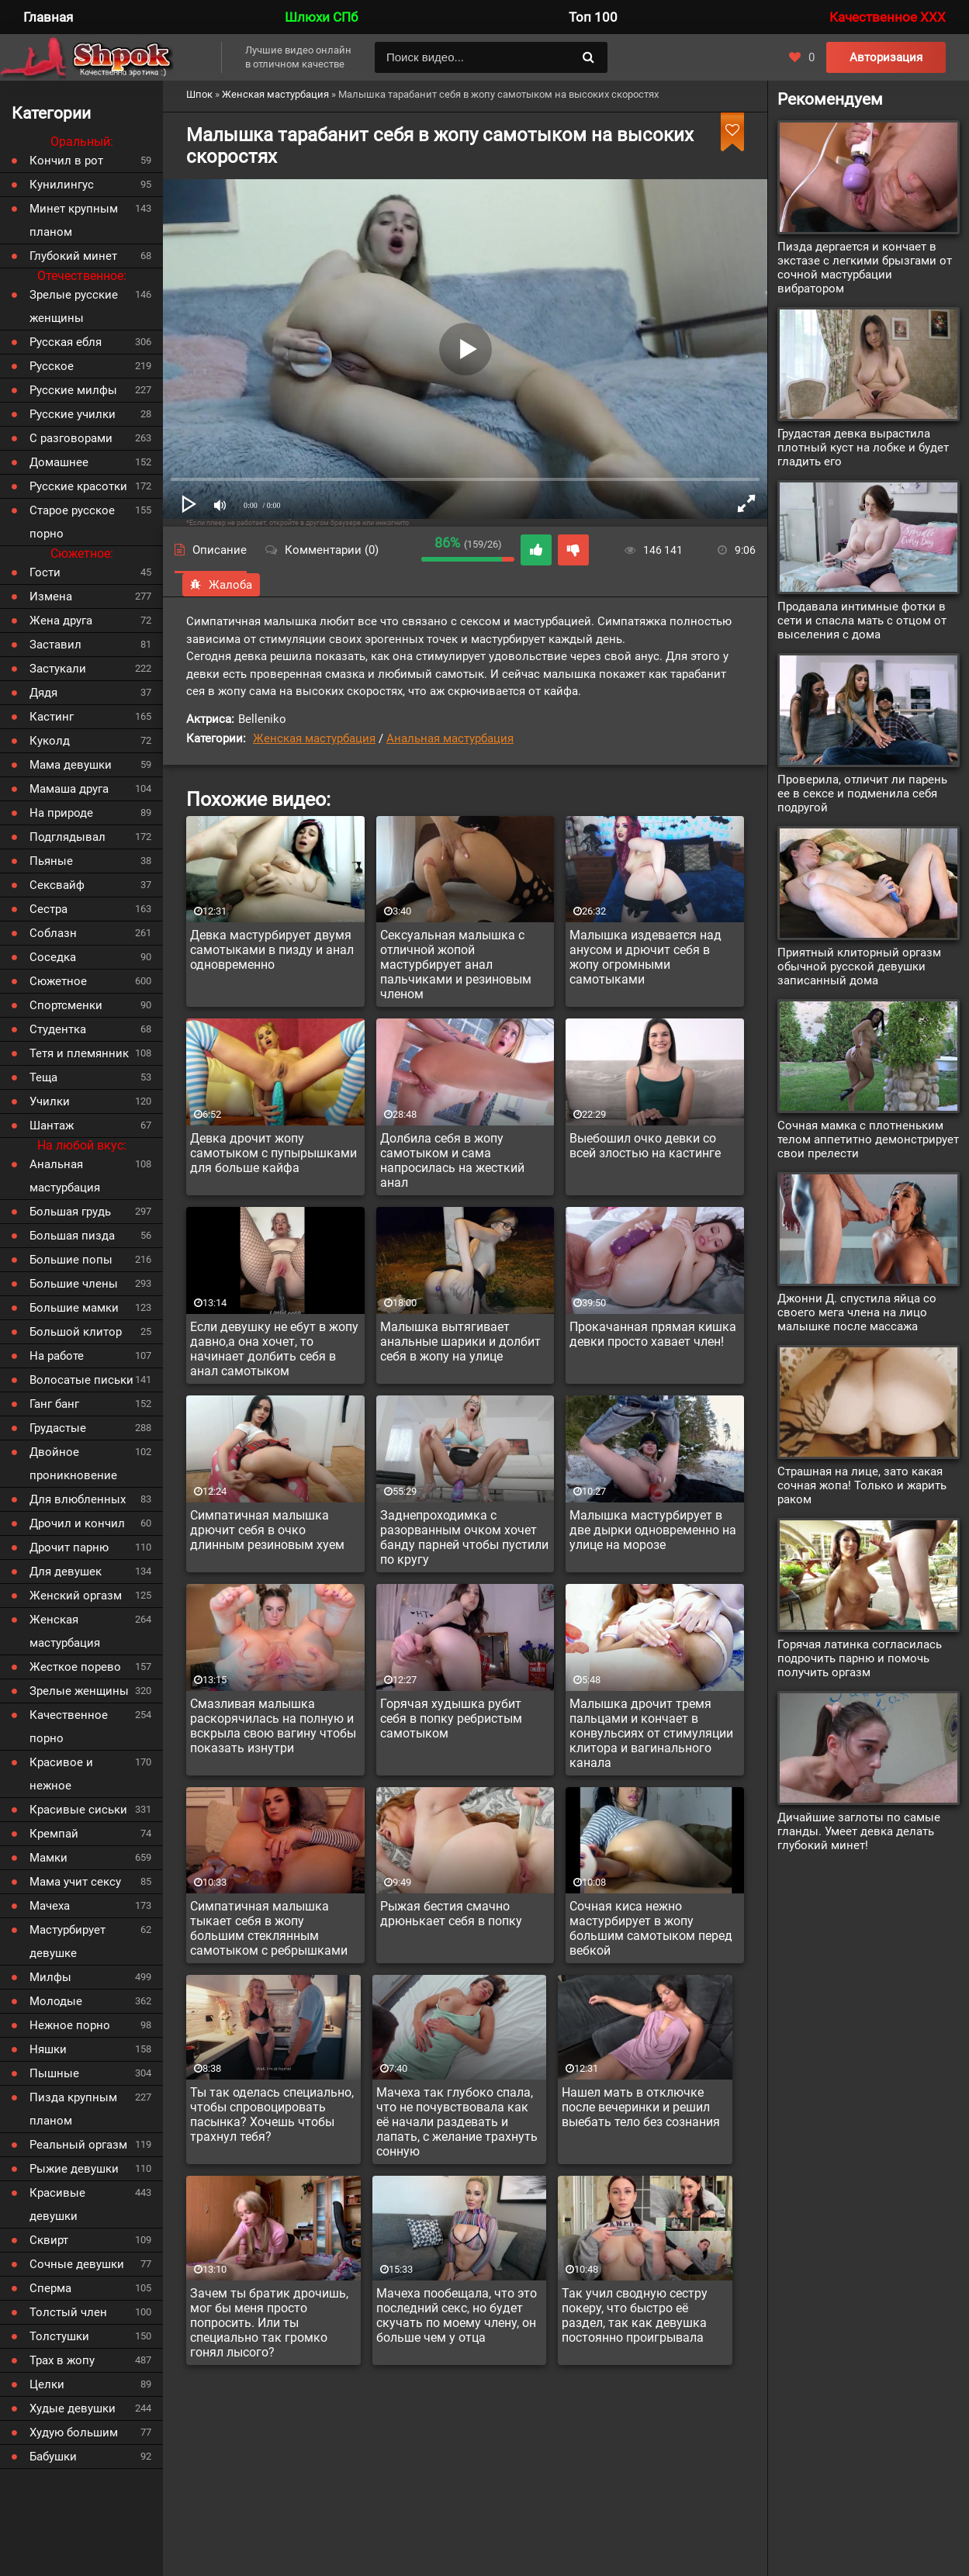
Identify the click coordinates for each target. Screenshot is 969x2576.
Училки (49, 1101)
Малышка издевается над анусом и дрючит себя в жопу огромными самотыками (645, 957)
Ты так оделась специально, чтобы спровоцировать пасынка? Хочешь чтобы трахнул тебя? (272, 2114)
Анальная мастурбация (450, 738)
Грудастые (57, 1428)
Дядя (43, 693)
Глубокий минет (73, 256)
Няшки (48, 2049)
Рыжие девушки (74, 2169)
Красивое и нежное (61, 1774)
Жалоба (221, 585)
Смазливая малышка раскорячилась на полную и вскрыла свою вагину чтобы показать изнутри (273, 1725)
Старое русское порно (72, 522)
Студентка (57, 1029)
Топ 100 (593, 17)
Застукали (57, 669)
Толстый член (68, 2312)
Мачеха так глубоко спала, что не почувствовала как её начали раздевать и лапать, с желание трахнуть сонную (457, 2122)
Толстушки (59, 2336)
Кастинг (51, 717)
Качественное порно (68, 1726)
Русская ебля (65, 342)
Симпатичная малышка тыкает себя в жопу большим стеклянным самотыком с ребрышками (269, 1928)
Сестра (48, 909)
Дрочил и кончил (77, 1523)
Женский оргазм (75, 1596)
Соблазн (53, 933)
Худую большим (73, 2432)
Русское (51, 366)
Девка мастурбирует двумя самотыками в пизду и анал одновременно (272, 950)
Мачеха (49, 1906)
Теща (43, 1077)
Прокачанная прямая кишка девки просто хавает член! (652, 1334)
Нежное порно (69, 2025)
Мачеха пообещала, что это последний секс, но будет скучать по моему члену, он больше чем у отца (456, 2315)
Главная (48, 17)
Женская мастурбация (314, 738)
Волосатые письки (81, 1380)
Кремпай (53, 1834)
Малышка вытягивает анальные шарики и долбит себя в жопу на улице (460, 1341)
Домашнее (58, 462)
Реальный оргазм (78, 2145)
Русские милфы (73, 390)
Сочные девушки (76, 2264)
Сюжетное (58, 981)
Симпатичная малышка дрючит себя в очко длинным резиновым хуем (267, 1530)
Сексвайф (57, 885)
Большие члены (73, 1284)
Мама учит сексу (75, 1882)
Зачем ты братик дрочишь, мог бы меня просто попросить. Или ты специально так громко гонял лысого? (269, 2323)
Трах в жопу (62, 2360)
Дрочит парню (69, 1547)
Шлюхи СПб (321, 17)
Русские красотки (78, 486)
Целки (46, 2384)
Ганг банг (54, 1404)
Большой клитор (75, 1332)
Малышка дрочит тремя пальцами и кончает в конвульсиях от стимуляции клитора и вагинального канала (651, 1733)
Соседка (52, 957)
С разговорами (70, 438)
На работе (56, 1356)
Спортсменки (65, 1005)
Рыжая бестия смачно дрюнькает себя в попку (451, 1913)
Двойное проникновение (73, 1463)
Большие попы (70, 1260)
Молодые (55, 2001)
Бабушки (53, 2457)
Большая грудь (70, 1212)
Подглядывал (67, 837)
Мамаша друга (69, 789)
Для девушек (65, 1571)
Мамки (48, 1858)
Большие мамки (74, 1308)
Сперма (50, 2288)
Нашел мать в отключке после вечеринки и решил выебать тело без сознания (641, 2107)
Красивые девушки (57, 2204)
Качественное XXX (887, 17)
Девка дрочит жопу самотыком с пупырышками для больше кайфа (273, 1153)
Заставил (55, 645)
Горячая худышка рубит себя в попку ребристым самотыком (451, 1718)
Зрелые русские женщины (73, 306)
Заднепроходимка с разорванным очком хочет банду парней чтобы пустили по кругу (464, 1537)
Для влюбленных (77, 1499)
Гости (45, 572)
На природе (61, 813)
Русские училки (72, 414)
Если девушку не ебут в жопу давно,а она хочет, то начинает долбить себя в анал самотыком (274, 1348)
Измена (50, 596)
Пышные (54, 2073)
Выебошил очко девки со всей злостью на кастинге (645, 1145)
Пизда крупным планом (73, 2109)
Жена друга (60, 621)
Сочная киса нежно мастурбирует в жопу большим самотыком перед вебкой (650, 1928)
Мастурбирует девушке (67, 1941)
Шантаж (51, 1125)
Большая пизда (72, 1236)
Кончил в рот (66, 161)
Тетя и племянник (79, 1053)
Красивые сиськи (78, 1810)
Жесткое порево (75, 1667)
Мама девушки (70, 765)
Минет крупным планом (73, 220)
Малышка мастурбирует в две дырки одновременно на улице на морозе (652, 1530)
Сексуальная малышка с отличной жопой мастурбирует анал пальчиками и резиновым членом (455, 964)
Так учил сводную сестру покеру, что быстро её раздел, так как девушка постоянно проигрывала (635, 2315)
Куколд (49, 741)
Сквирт (48, 2240)
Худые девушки (72, 2408)
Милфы (50, 1977)
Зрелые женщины (79, 1691)
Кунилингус (61, 185)
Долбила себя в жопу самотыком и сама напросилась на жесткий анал (452, 1160)
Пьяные (51, 861)
